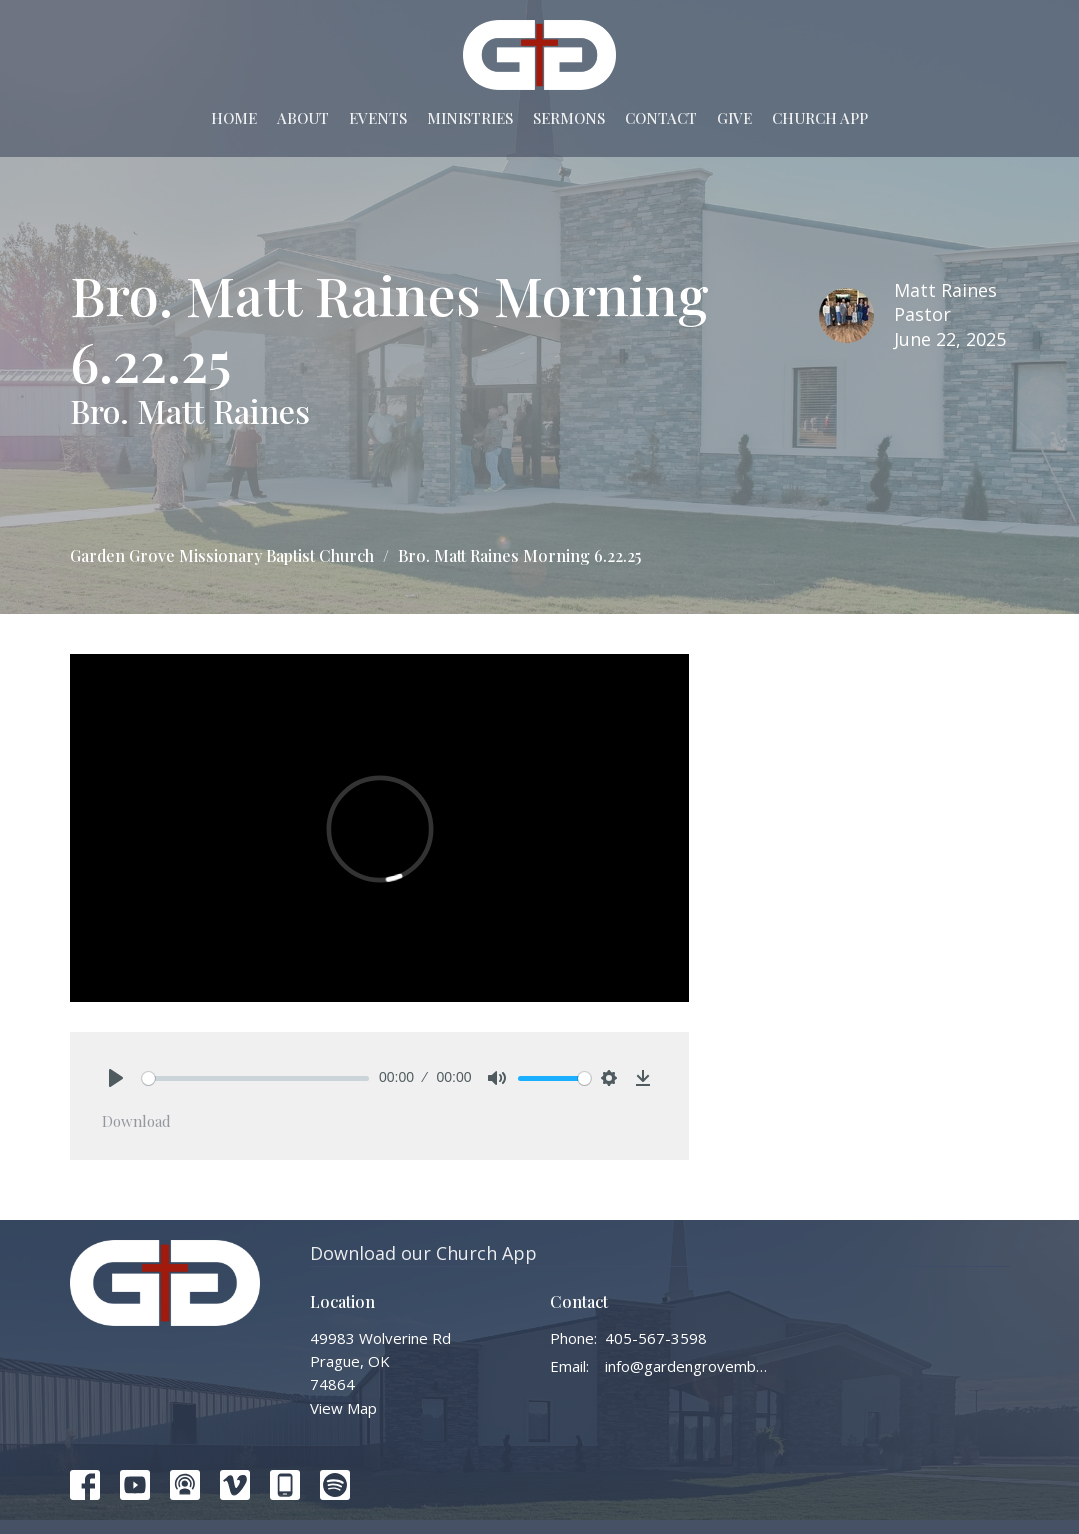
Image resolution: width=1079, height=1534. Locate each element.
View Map (343, 1408)
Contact (661, 118)
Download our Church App (423, 1253)
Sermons (569, 118)
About (303, 118)
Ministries (470, 118)
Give (734, 118)
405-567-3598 (656, 1338)
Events (378, 118)
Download (136, 1121)
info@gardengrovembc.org (687, 1366)
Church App (820, 118)
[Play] (116, 1078)
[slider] (256, 1078)
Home (234, 118)
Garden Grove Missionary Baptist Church (222, 555)
